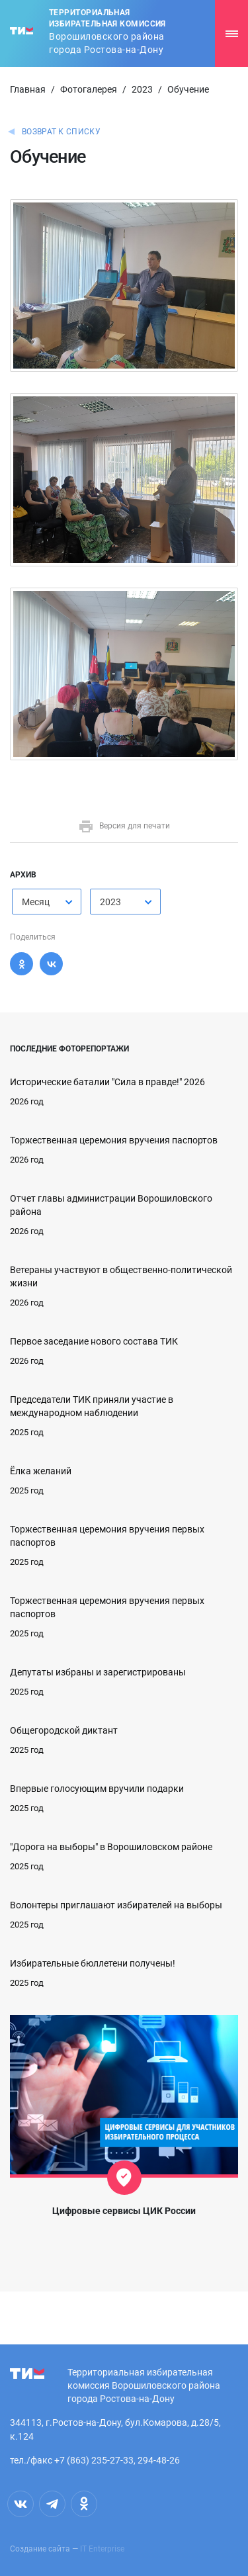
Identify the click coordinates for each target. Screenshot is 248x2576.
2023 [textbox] (110, 902)
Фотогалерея (88, 89)
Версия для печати (124, 825)
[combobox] (46, 901)
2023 (142, 89)
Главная (28, 89)
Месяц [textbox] (36, 902)
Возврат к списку (61, 131)
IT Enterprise (102, 2549)
